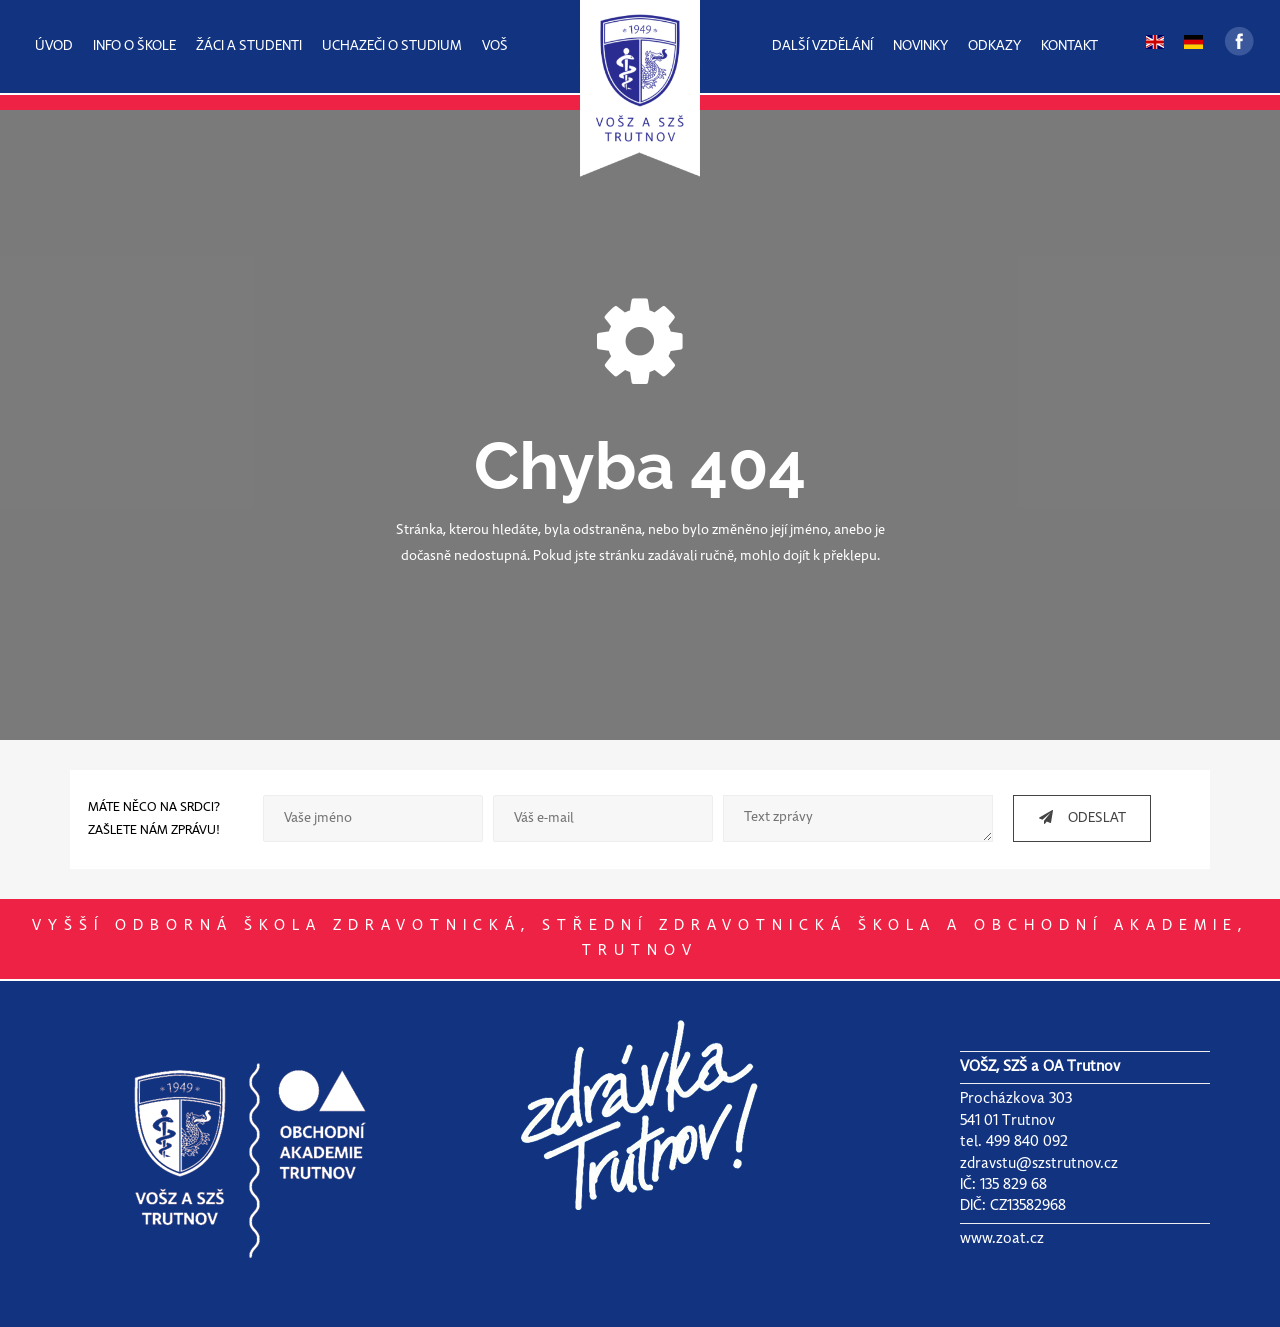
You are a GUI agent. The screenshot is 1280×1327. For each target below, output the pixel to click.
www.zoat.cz (1002, 1239)
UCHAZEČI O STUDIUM (392, 46)
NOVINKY (920, 46)
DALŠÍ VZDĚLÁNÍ (822, 46)
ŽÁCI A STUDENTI (249, 46)
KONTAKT (1069, 46)
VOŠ (495, 46)
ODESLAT (1075, 817)
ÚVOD (54, 46)
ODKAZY (994, 46)
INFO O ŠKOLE (134, 46)
